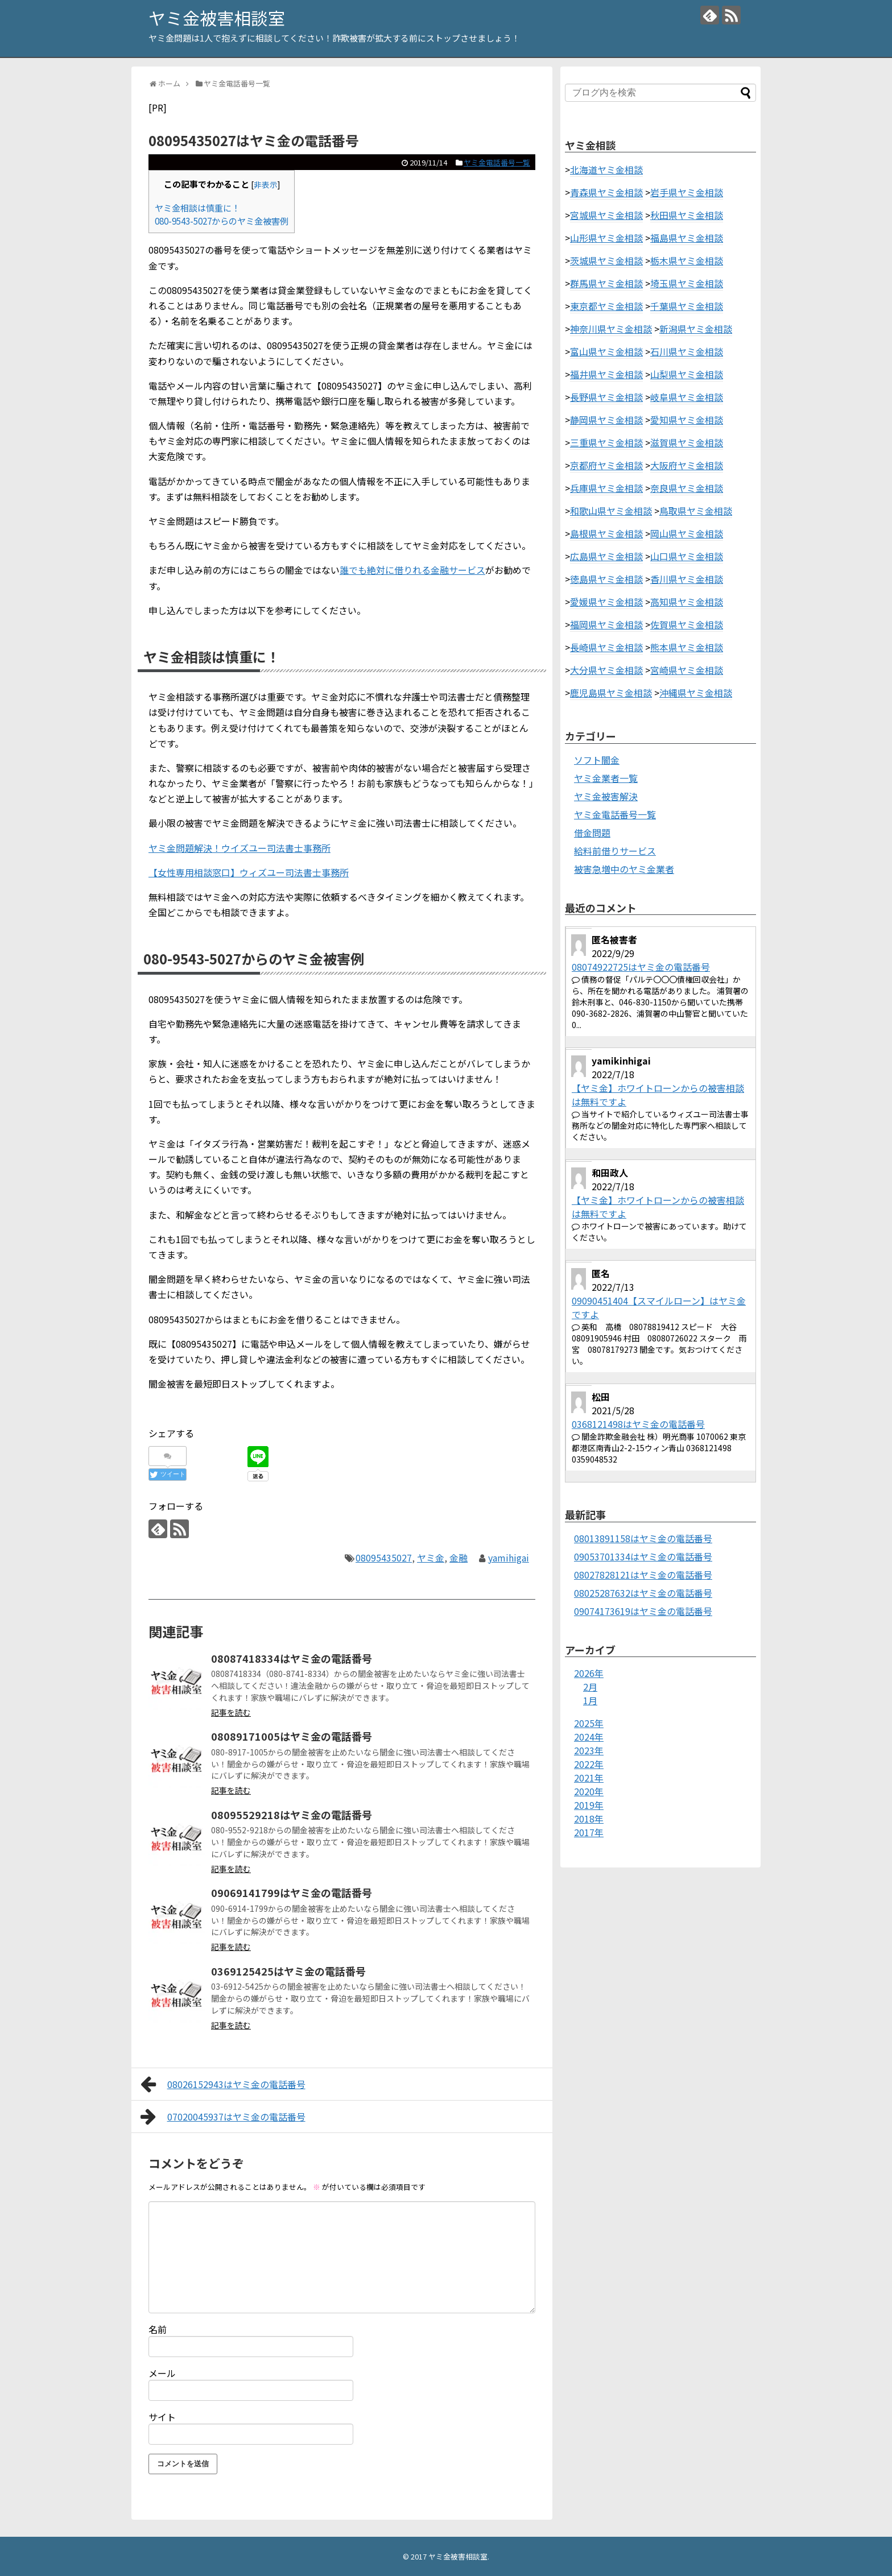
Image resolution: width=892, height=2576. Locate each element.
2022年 (589, 1764)
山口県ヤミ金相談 (686, 556)
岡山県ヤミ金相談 (686, 533)
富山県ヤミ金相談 (606, 351)
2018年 (589, 1818)
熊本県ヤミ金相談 (686, 647)
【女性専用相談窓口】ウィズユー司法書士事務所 (248, 872)
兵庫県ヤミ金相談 (606, 488)
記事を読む (231, 1712)
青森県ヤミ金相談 (606, 192)
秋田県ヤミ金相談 (686, 215)
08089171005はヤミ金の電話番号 (291, 1736)
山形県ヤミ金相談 (606, 238)
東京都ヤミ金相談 (606, 306)
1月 (590, 1700)
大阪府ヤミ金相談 (686, 465)
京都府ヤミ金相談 (606, 465)
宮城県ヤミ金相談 (606, 215)
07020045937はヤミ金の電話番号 (223, 2116)
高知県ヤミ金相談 (686, 601)
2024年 (589, 1736)
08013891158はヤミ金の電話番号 (643, 1538)
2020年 (589, 1791)
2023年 (589, 1750)
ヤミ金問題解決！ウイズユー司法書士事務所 (239, 848)
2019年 (589, 1805)
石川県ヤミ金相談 (686, 351)
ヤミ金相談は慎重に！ (197, 207)
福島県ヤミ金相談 (686, 238)
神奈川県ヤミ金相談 (611, 329)
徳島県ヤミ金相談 (606, 579)
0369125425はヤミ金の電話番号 (288, 1971)
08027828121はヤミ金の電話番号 (643, 1574)
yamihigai (508, 1557)
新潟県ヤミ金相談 (695, 329)
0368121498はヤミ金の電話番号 (638, 1424)
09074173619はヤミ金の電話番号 (643, 1611)
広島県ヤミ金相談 (606, 556)
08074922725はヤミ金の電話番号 (641, 967)
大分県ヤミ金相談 (606, 670)
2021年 (589, 1777)
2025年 (589, 1723)
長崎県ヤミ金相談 (606, 647)
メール (162, 2373)
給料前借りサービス (615, 851)
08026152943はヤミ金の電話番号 (223, 2084)
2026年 (589, 1673)
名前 (157, 2329)
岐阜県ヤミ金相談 (686, 397)
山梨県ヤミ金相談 (686, 374)
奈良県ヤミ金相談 (686, 488)
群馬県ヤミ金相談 (606, 283)
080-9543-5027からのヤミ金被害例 (221, 220)
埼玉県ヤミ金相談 (686, 283)
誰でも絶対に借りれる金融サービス (412, 570)
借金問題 (592, 832)
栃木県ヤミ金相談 (686, 260)
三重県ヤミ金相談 (606, 442)
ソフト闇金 (597, 760)
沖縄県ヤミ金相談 (695, 692)
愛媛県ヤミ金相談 (606, 601)
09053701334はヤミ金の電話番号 (643, 1556)
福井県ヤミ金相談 (606, 374)
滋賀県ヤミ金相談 (686, 442)
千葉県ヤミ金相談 (686, 306)
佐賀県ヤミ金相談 (686, 624)
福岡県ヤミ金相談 (606, 624)
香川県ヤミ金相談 (686, 579)
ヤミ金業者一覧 (606, 778)
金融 (458, 1557)
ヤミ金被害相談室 (216, 17)
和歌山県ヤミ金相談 (611, 510)
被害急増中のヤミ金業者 (624, 869)
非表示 (266, 184)
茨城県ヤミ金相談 (606, 260)
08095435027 (384, 1557)
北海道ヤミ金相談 (606, 169)
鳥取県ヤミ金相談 (695, 510)
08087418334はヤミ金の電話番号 (291, 1658)
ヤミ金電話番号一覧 (497, 162)
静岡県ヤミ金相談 (606, 419)
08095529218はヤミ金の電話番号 (291, 1814)
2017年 (589, 1832)
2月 (590, 1686)
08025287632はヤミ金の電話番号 (643, 1593)
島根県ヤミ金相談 (606, 533)
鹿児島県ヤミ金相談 (611, 692)
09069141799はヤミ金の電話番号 (291, 1892)
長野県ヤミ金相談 (606, 397)
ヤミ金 (430, 1557)
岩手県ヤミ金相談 (686, 192)
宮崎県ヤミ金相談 (686, 670)
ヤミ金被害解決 (606, 796)
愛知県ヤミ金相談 (686, 419)
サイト (162, 2417)
